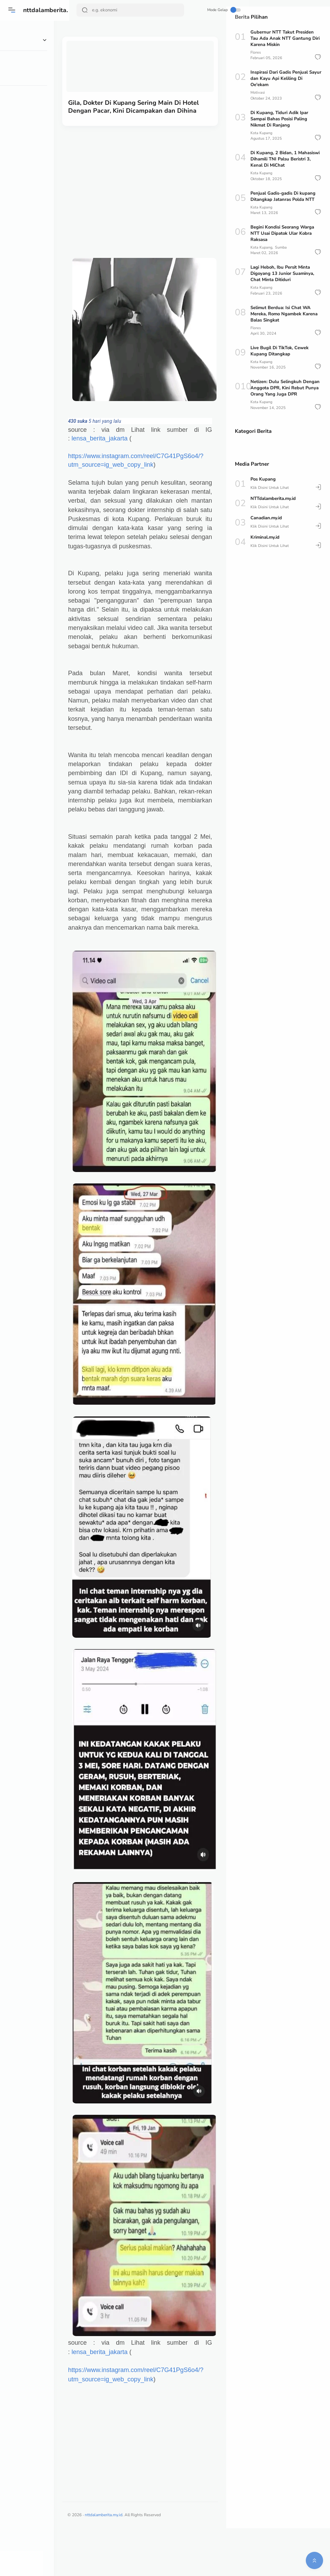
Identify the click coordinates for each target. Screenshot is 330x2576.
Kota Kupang (261, 133)
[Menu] (12, 10)
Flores (255, 52)
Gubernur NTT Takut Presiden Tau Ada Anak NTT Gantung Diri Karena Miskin (285, 38)
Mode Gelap (201, 9)
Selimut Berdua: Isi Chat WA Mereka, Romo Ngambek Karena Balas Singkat (284, 314)
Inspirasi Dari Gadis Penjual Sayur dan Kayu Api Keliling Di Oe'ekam (285, 78)
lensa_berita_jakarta (115, 441)
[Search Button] (85, 10)
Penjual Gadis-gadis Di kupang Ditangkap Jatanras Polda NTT (282, 196)
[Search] (125, 10)
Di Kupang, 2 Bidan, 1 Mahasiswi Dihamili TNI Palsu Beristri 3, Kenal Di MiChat (285, 159)
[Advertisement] (148, 187)
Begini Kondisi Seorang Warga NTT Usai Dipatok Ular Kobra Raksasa (282, 233)
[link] (93, 423)
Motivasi (257, 92)
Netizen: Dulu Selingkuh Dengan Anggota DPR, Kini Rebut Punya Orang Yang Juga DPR (285, 388)
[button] (317, 57)
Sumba (281, 247)
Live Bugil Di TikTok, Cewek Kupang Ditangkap (279, 351)
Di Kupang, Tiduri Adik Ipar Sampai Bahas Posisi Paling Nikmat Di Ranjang (279, 119)
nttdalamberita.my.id (54, 10)
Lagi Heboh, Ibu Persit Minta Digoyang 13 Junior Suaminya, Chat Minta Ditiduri (282, 273)
